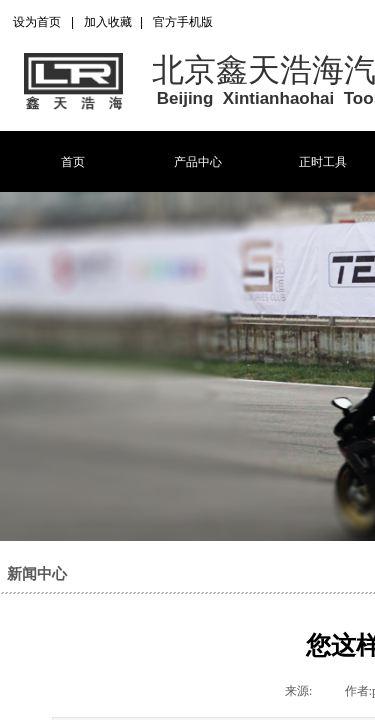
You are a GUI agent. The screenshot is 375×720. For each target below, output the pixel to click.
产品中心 (198, 162)
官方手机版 (183, 22)
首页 (73, 162)
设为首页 (37, 22)
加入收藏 (108, 22)
